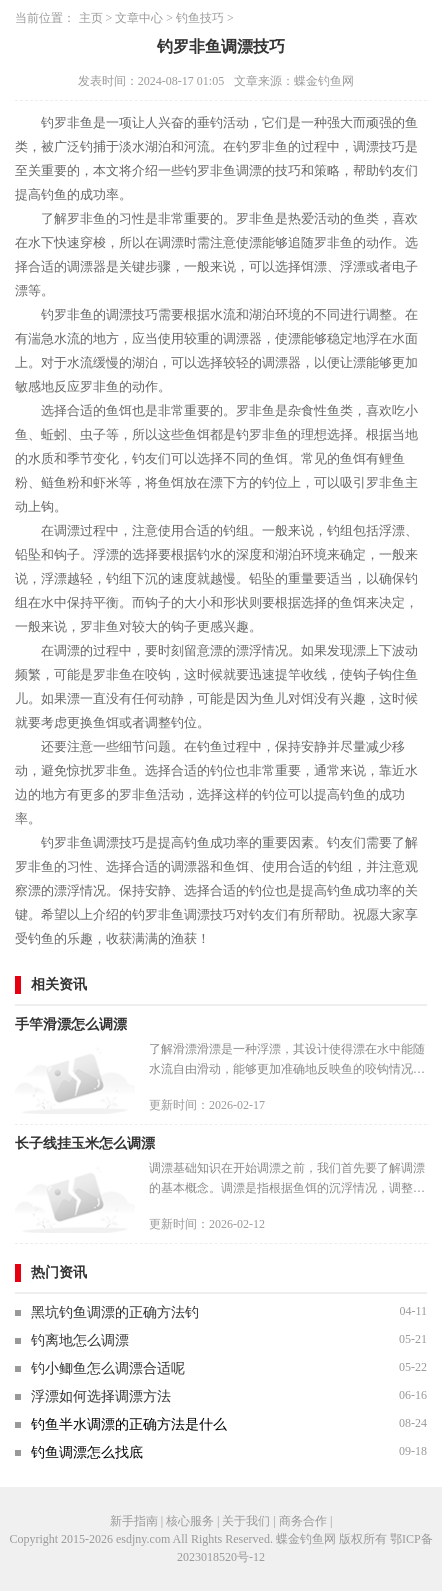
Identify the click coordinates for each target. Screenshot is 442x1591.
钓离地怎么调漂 (80, 1340)
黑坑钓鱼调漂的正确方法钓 (115, 1312)
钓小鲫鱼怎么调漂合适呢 (108, 1368)
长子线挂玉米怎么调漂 (85, 1143)
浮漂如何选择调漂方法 (101, 1396)
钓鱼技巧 (200, 18)
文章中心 (139, 18)
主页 (91, 18)
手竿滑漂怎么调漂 (71, 1024)
